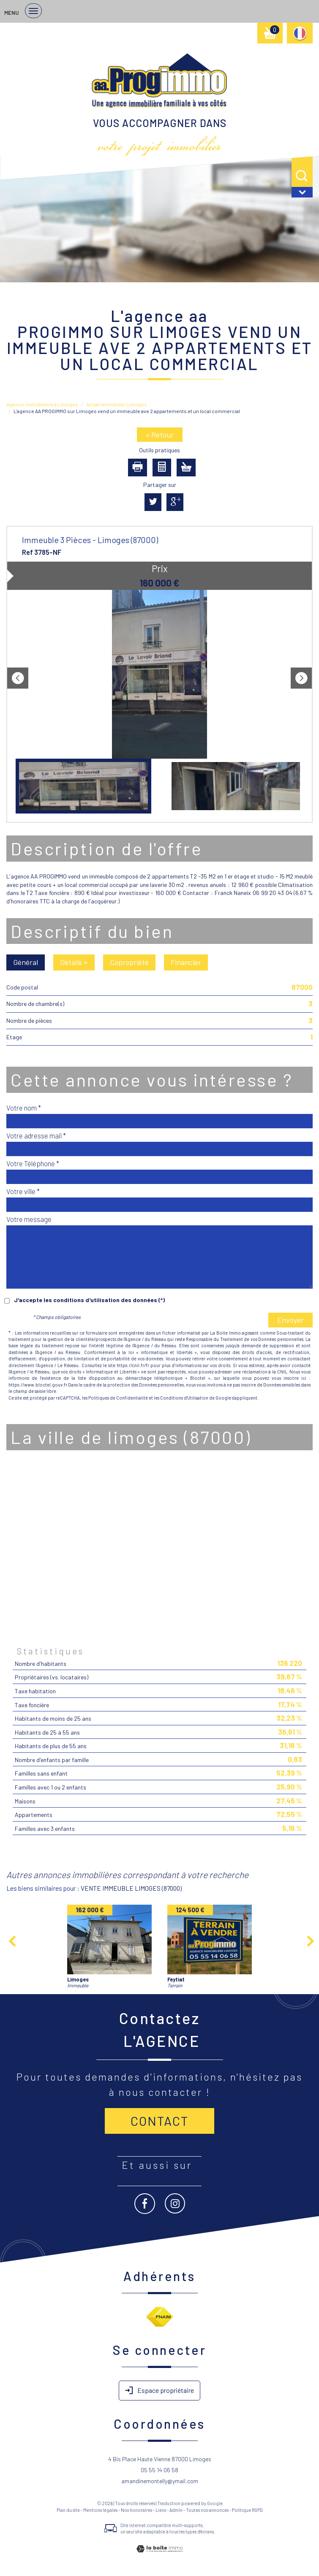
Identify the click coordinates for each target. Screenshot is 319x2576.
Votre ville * (23, 1191)
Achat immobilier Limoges (116, 404)
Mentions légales (100, 2510)
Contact (159, 2120)
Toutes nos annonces (207, 2510)
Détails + (74, 962)
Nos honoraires (136, 2510)
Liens (160, 2510)
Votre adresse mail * (36, 1135)
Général (25, 962)
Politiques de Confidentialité (118, 1397)
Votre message (29, 1219)
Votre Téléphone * (32, 1163)
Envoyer (290, 1319)
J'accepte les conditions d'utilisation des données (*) (89, 1299)
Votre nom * (23, 1107)
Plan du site (68, 2510)
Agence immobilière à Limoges (42, 404)
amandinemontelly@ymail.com (159, 2480)
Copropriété (129, 962)
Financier (186, 962)
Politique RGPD (247, 2510)
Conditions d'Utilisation (184, 1397)
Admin (176, 2510)
